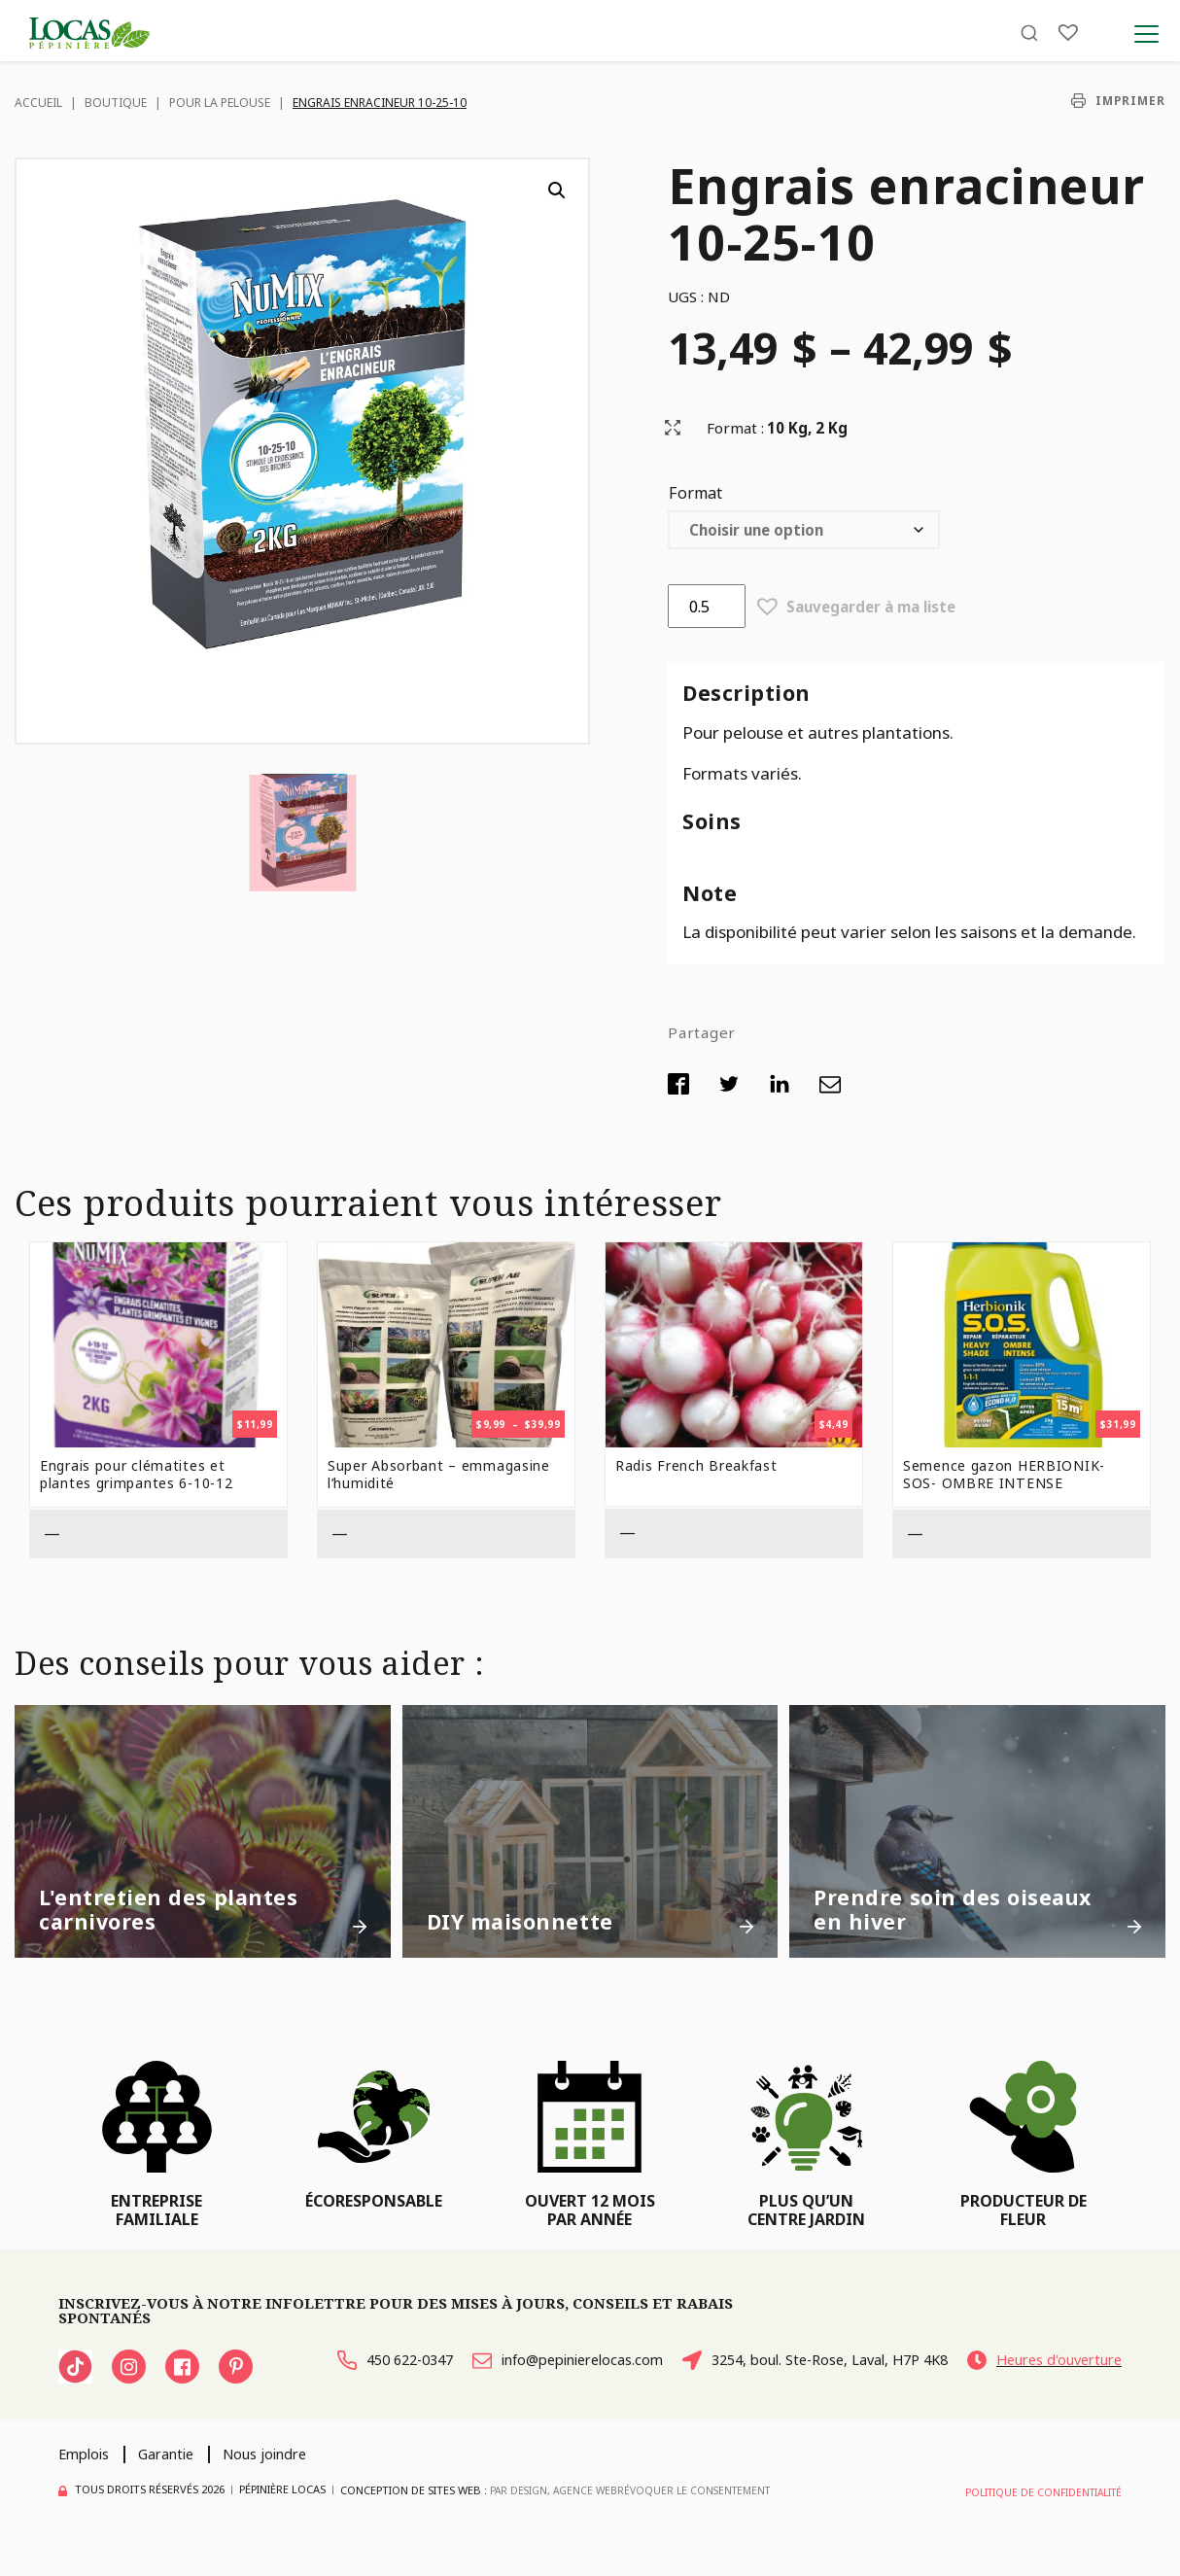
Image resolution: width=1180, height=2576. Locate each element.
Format (695, 493)
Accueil (38, 102)
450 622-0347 (345, 2364)
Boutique (116, 102)
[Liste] (1068, 41)
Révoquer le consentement (704, 2516)
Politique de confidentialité (1038, 2516)
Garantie (179, 2479)
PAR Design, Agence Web (557, 2516)
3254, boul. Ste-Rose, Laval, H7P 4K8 (974, 2364)
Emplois (88, 2479)
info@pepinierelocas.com (618, 2364)
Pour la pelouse (219, 102)
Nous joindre (289, 2479)
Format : (735, 427)
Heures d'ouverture (370, 2398)
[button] (556, 190)
